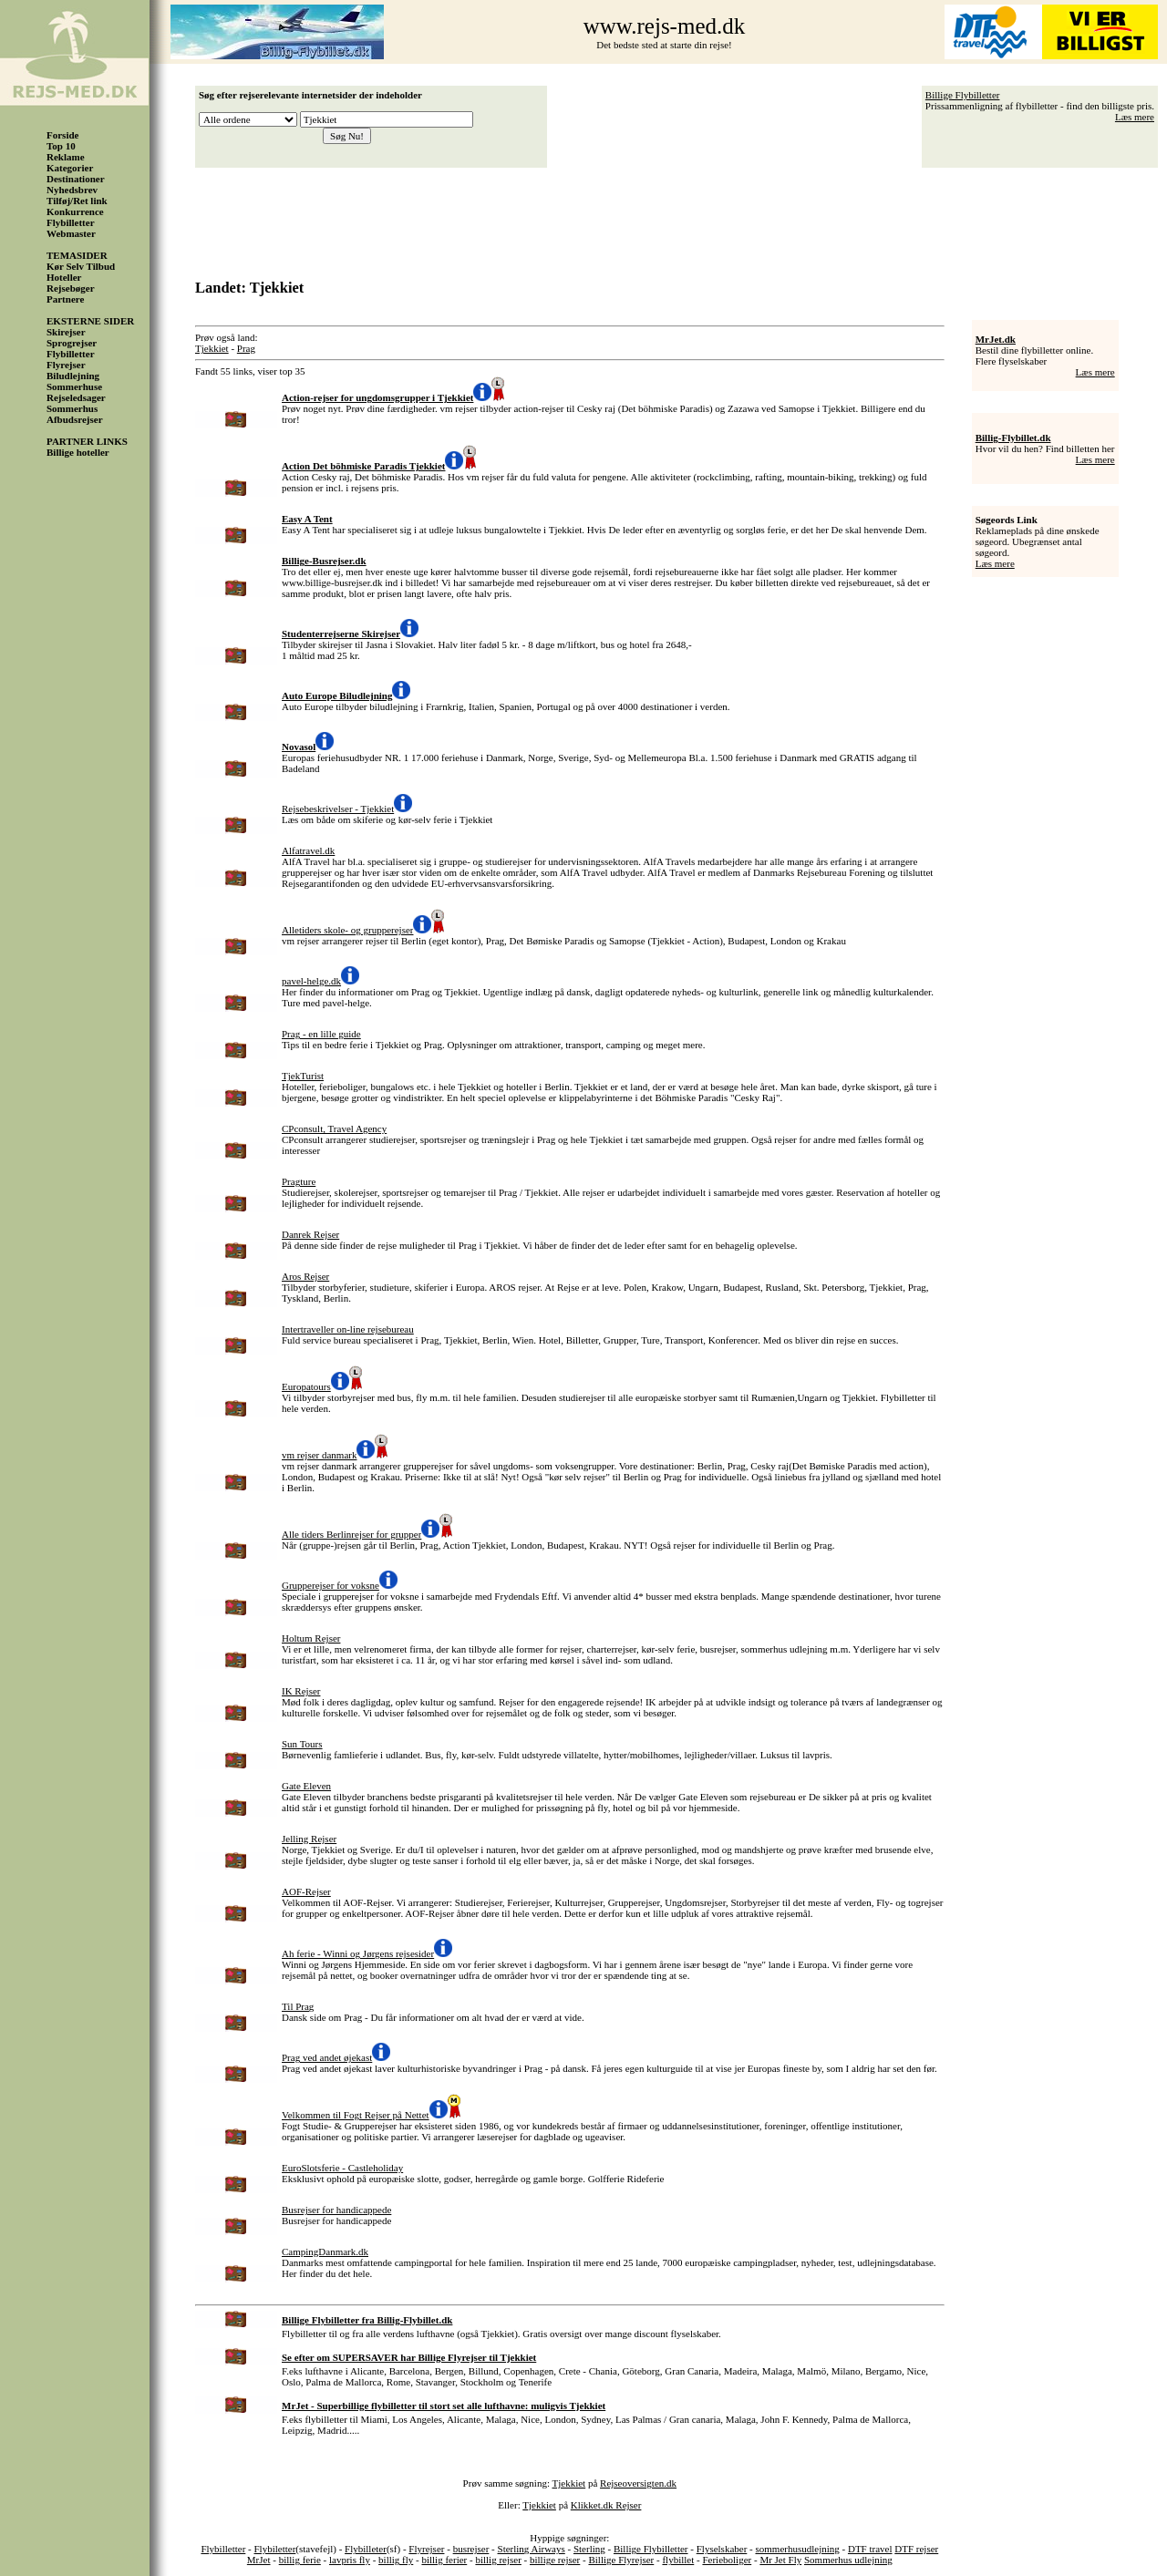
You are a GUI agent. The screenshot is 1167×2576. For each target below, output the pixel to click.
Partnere (65, 299)
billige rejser (555, 2559)
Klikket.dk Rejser (606, 2504)
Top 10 (61, 145)
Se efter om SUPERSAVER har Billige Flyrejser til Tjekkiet (409, 2357)
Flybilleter (366, 2548)
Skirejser (66, 331)
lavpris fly (349, 2559)
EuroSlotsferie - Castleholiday (342, 2167)
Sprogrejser (71, 342)
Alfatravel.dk (308, 850)
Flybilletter (70, 222)
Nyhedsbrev (72, 189)
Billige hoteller (77, 452)
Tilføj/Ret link (77, 200)
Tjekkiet (212, 348)
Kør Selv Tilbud (80, 266)
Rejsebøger (70, 288)
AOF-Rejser (306, 1891)
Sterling (589, 2548)
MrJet (259, 2559)
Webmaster (71, 233)
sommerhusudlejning (797, 2548)
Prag (246, 348)
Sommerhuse (74, 386)
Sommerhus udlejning (848, 2559)
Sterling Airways (531, 2548)
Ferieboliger (726, 2559)
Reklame (65, 156)
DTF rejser (916, 2548)
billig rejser (498, 2559)
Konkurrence (75, 211)
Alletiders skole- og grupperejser (347, 929)
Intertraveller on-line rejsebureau (348, 1329)
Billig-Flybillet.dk (1013, 437)
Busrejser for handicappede (336, 2209)
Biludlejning (72, 375)
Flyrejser (66, 364)
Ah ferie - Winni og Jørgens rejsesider (358, 1953)
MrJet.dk (996, 339)
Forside (62, 134)
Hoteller (63, 277)
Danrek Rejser (310, 1234)
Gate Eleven (306, 1785)
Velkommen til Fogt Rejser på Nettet (355, 2114)
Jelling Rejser (309, 1838)
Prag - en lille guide (321, 1033)
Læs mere (1134, 116)
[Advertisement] (681, 217)
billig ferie (300, 2559)
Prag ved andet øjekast (327, 2057)
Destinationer (75, 178)
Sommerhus (72, 408)
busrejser (471, 2548)
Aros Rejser (305, 1276)
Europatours (306, 1386)
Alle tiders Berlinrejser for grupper (351, 1534)
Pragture (298, 1181)
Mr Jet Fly (780, 2559)
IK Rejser (301, 1690)
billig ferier (444, 2559)
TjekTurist (303, 1075)
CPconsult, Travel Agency (334, 1128)
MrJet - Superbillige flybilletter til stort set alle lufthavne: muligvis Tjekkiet (443, 2405)
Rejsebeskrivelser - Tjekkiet (338, 808)
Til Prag (298, 2006)
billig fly (395, 2559)
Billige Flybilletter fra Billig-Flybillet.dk (367, 2319)
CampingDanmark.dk (325, 2251)
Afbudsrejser (74, 419)
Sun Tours (302, 1743)
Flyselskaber (722, 2548)
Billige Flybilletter (962, 94)
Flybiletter (275, 2548)
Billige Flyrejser (621, 2559)
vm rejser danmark (319, 1454)
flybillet (678, 2559)
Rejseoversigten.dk (638, 2483)
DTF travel (870, 2548)
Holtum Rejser (311, 1638)
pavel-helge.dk (311, 980)
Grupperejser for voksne (330, 1585)
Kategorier (69, 167)
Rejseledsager (76, 397)
